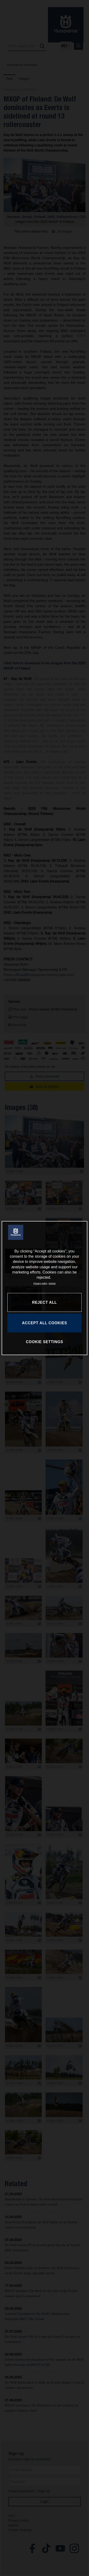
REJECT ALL (44, 1302)
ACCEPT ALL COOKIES (44, 1323)
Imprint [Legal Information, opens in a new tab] (52, 1283)
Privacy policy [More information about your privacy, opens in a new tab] (40, 1283)
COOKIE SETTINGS (44, 1342)
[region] (44, 1288)
